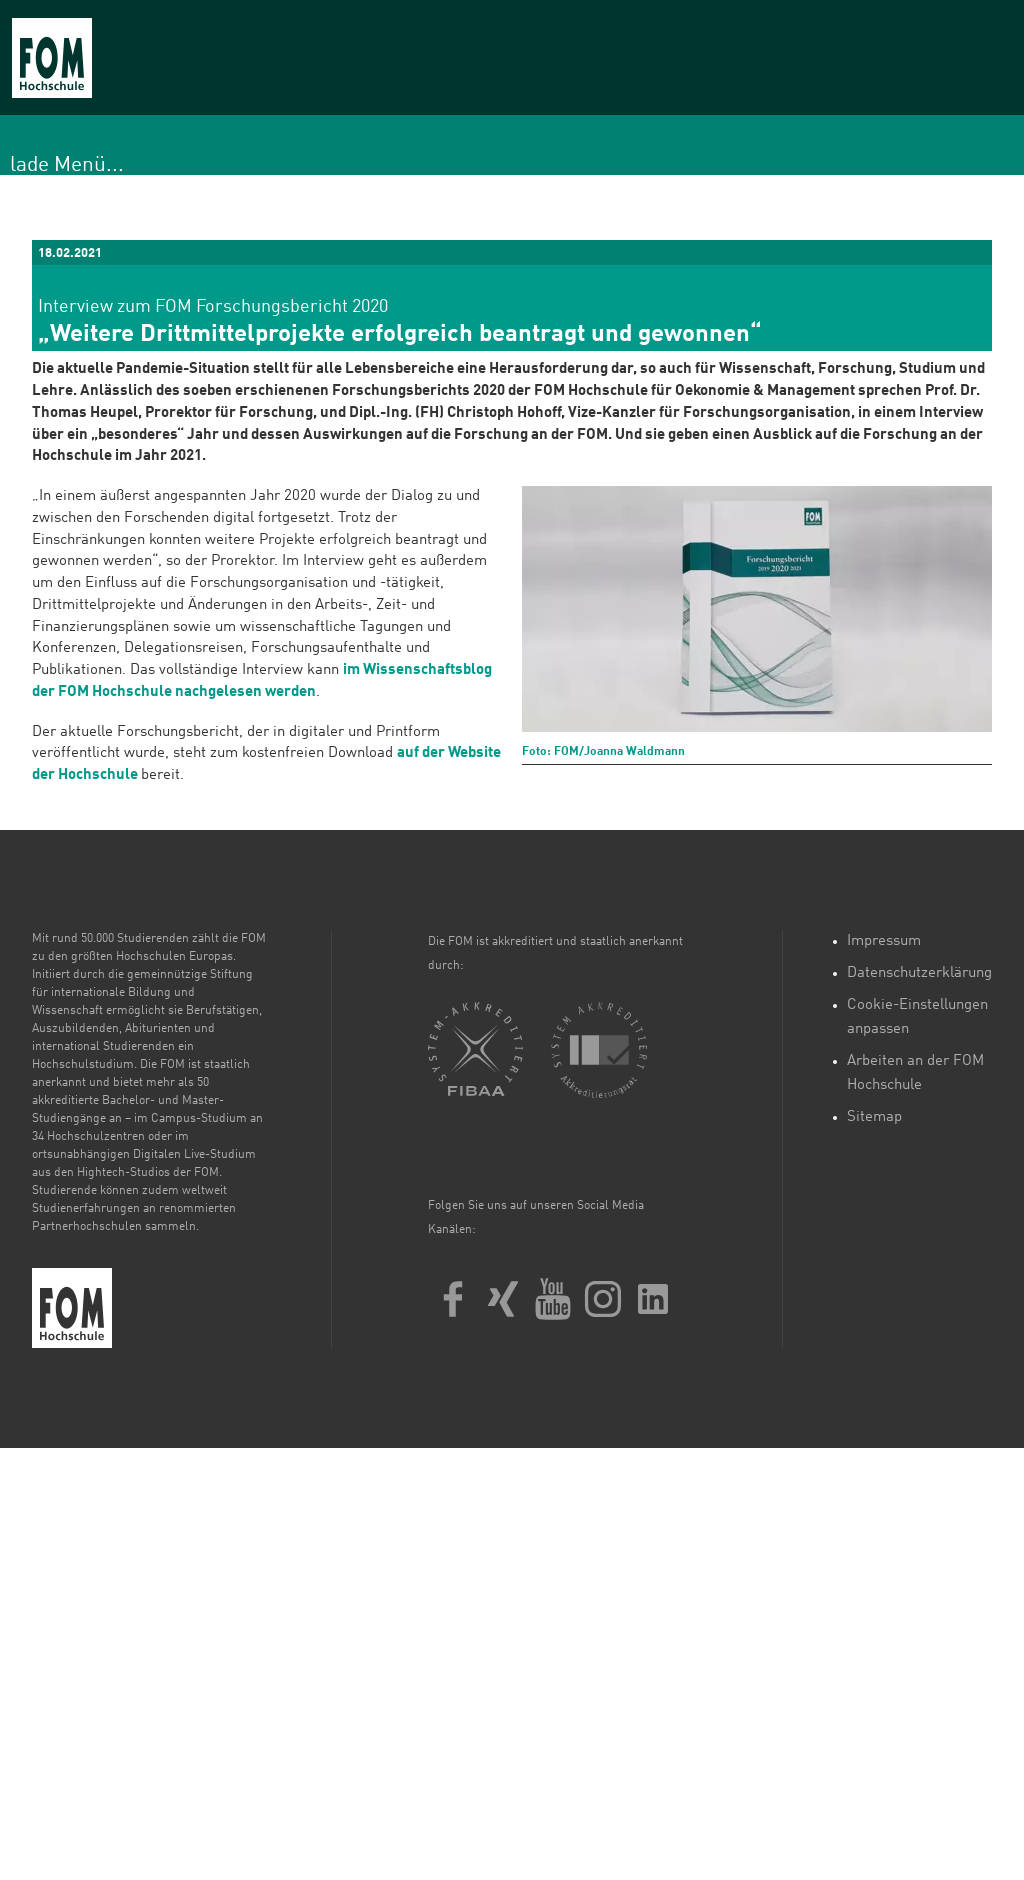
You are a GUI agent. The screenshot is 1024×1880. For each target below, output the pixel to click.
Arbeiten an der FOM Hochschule (915, 1073)
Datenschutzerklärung (919, 973)
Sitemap (874, 1117)
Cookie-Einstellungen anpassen (917, 1017)
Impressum (884, 941)
